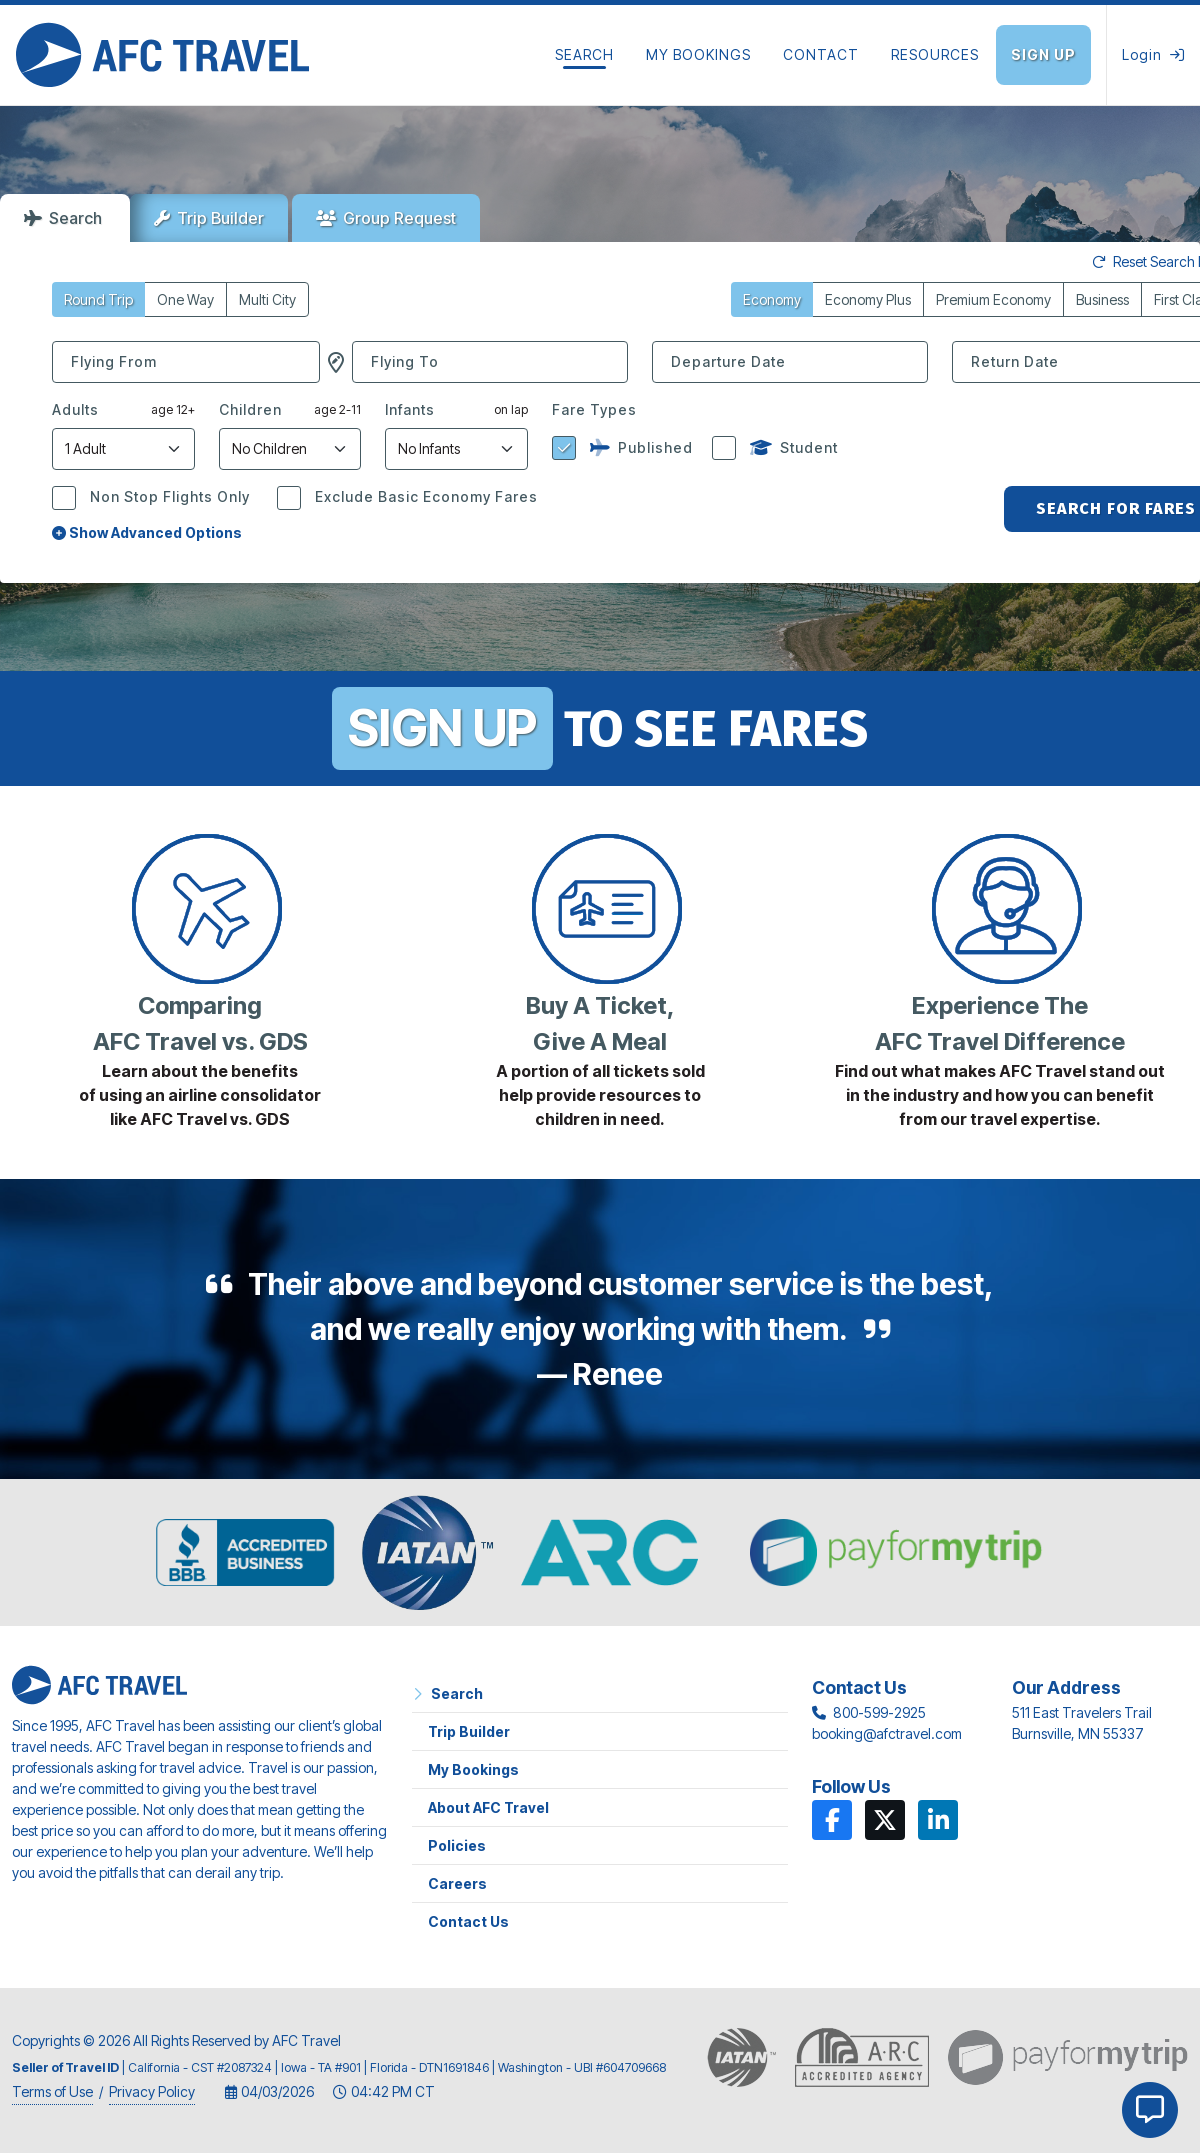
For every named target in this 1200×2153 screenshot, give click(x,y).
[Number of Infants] (456, 449)
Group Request (386, 218)
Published (639, 447)
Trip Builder (209, 218)
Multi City (267, 299)
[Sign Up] (1051, 55)
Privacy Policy (152, 2091)
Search (63, 218)
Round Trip (98, 299)
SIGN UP (442, 728)
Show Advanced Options (147, 532)
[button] (336, 362)
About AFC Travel (488, 1807)
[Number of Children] (290, 449)
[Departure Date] (790, 362)
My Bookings (473, 1769)
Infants (410, 409)
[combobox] (186, 362)
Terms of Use (52, 2091)
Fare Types (594, 409)
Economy (772, 299)
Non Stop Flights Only (168, 496)
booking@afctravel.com (887, 1733)
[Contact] (821, 55)
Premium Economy (993, 299)
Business (1102, 299)
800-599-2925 (879, 1712)
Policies (457, 1845)
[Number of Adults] (123, 449)
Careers (457, 1883)
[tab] (65, 218)
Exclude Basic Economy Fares (424, 496)
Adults (75, 409)
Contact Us (468, 1921)
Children (250, 409)
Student (792, 447)
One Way (185, 299)
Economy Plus (868, 299)
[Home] (162, 55)
